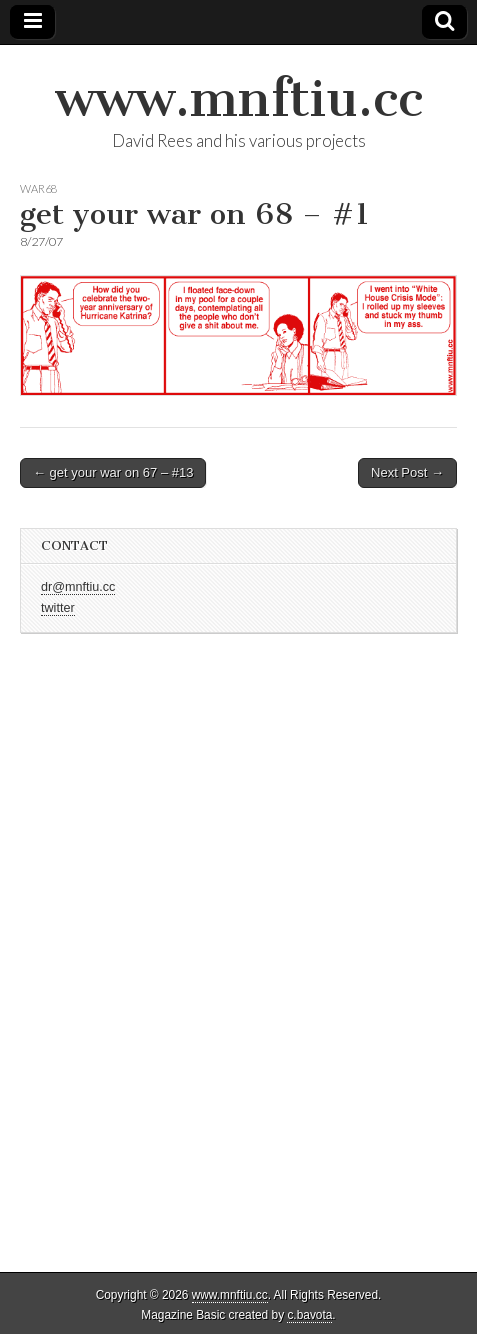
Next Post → (407, 472)
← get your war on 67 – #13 (113, 472)
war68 (38, 188)
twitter (58, 608)
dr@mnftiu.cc (78, 587)
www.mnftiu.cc (239, 98)
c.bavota (309, 1315)
